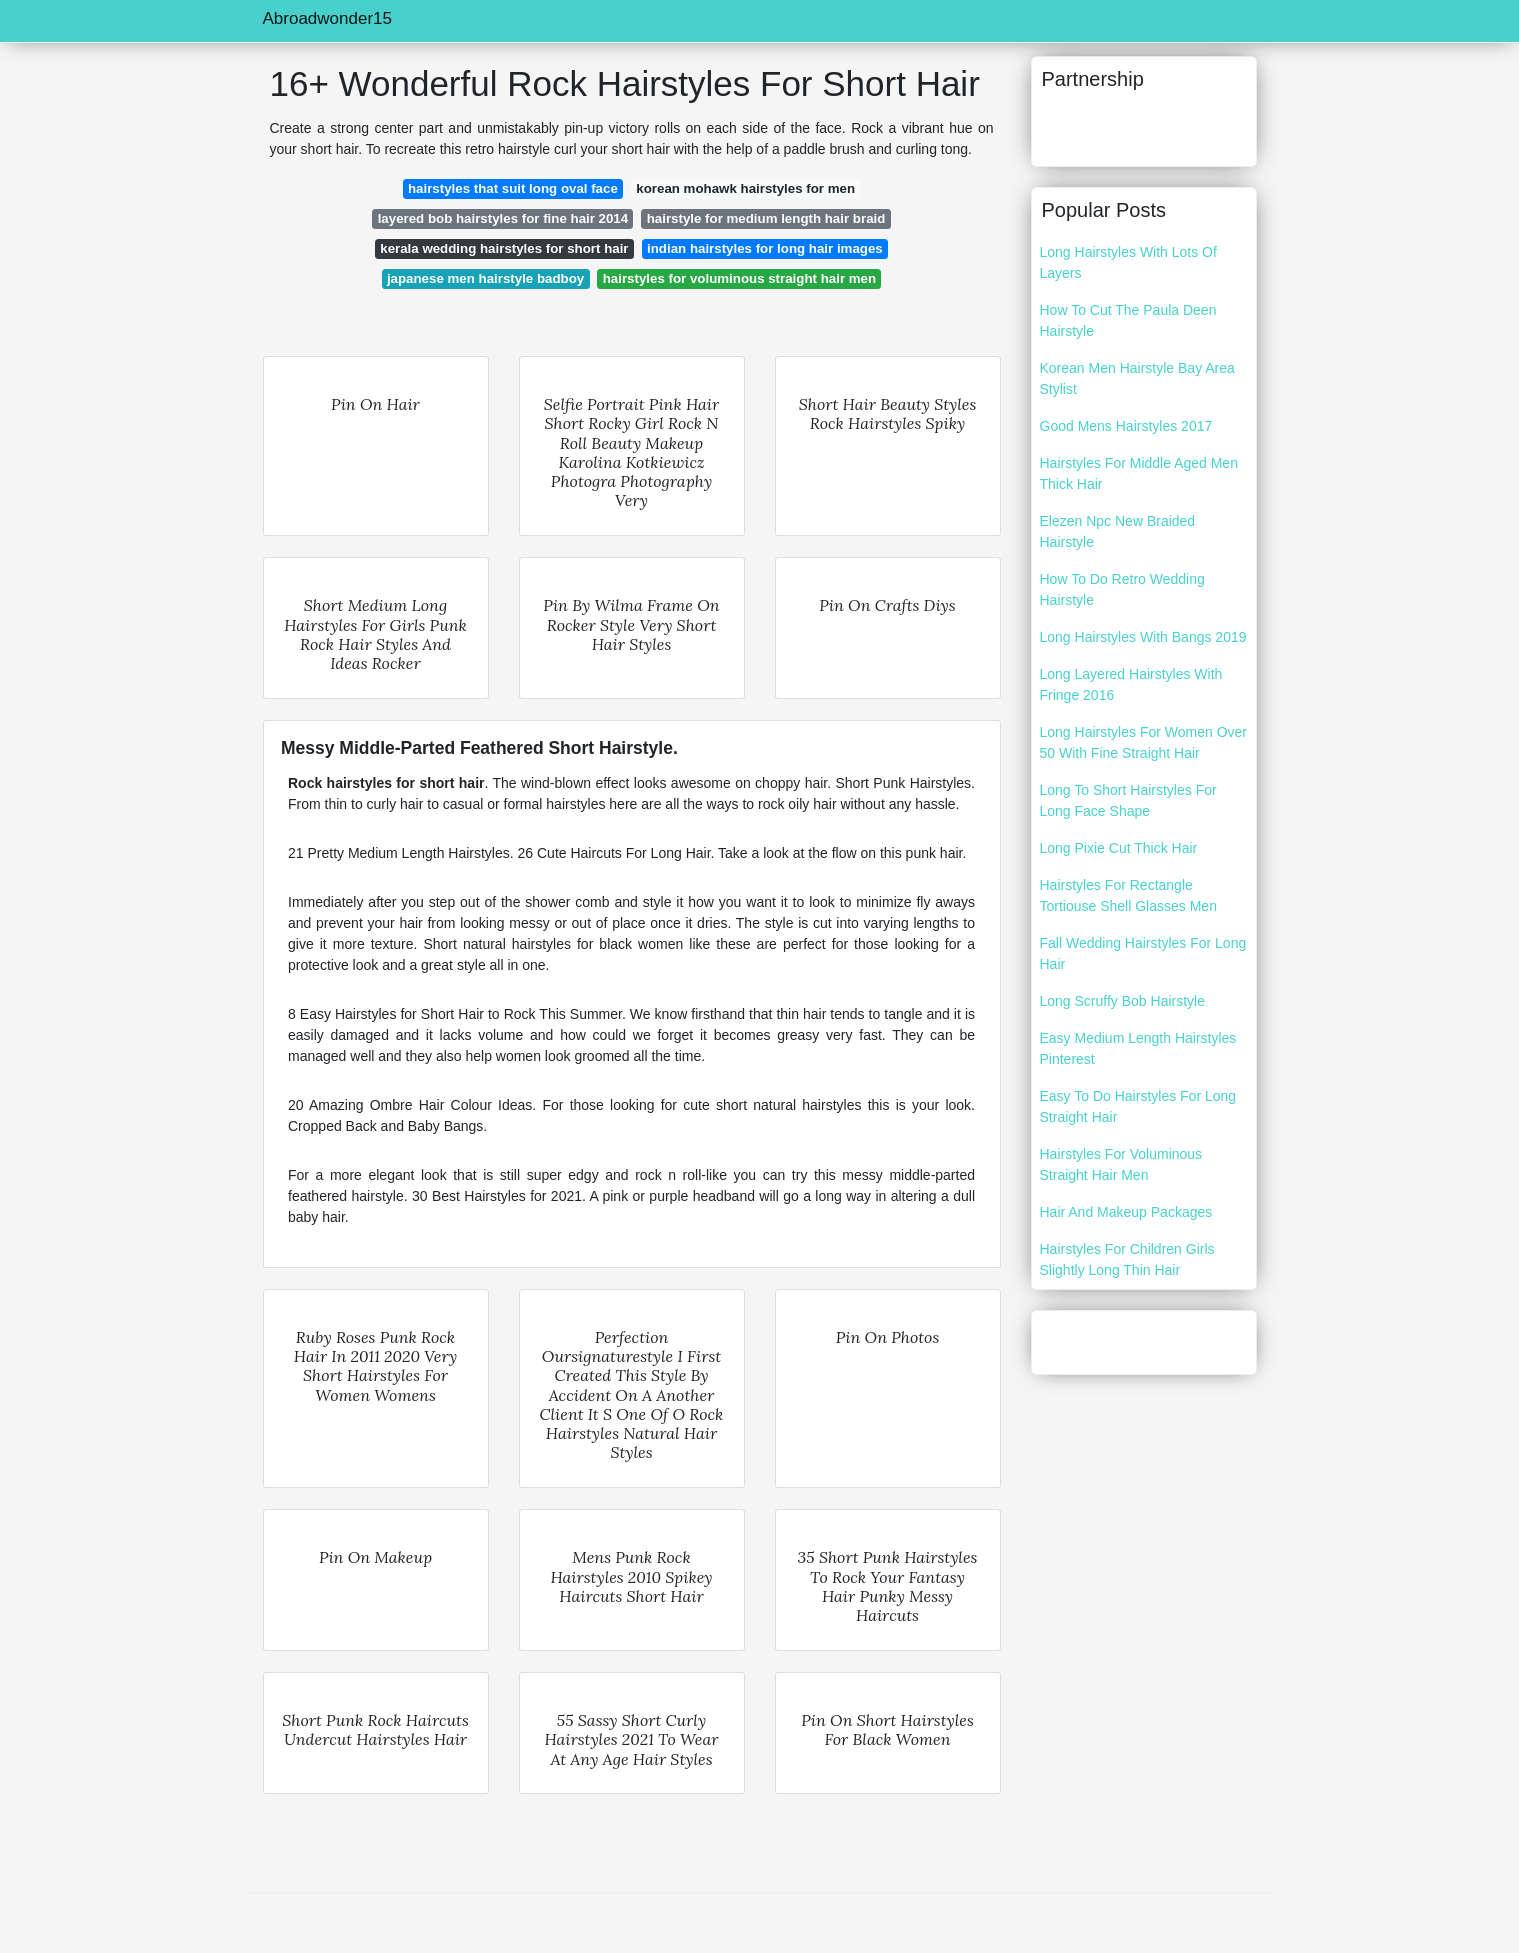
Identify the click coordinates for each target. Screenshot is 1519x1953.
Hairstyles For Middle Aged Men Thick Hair (1139, 473)
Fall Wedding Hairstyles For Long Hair (1143, 953)
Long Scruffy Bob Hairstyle (1123, 1001)
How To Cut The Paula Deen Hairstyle (1128, 320)
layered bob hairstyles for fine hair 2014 (503, 218)
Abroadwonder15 (327, 18)
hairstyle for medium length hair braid (766, 218)
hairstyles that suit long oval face (513, 188)
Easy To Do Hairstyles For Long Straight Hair (1138, 1106)
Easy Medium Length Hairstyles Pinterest (1138, 1048)
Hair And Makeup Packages (1126, 1212)
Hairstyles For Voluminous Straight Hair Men (1121, 1164)
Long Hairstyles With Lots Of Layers (1128, 262)
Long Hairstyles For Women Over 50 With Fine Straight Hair (1143, 742)
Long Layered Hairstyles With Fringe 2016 (1131, 684)
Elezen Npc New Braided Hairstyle (1118, 531)
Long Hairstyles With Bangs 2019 (1143, 637)
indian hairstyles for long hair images (765, 248)
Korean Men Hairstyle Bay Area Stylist (1137, 378)
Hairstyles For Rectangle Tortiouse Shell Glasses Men (1128, 895)
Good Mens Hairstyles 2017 (1126, 426)
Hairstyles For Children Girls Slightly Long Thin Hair (1127, 1259)
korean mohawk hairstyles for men (745, 188)
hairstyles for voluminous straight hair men (739, 278)
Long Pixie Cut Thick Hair (1119, 848)
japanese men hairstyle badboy (485, 278)
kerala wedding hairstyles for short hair (504, 248)
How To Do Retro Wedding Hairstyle (1122, 589)
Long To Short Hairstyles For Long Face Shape (1128, 800)
